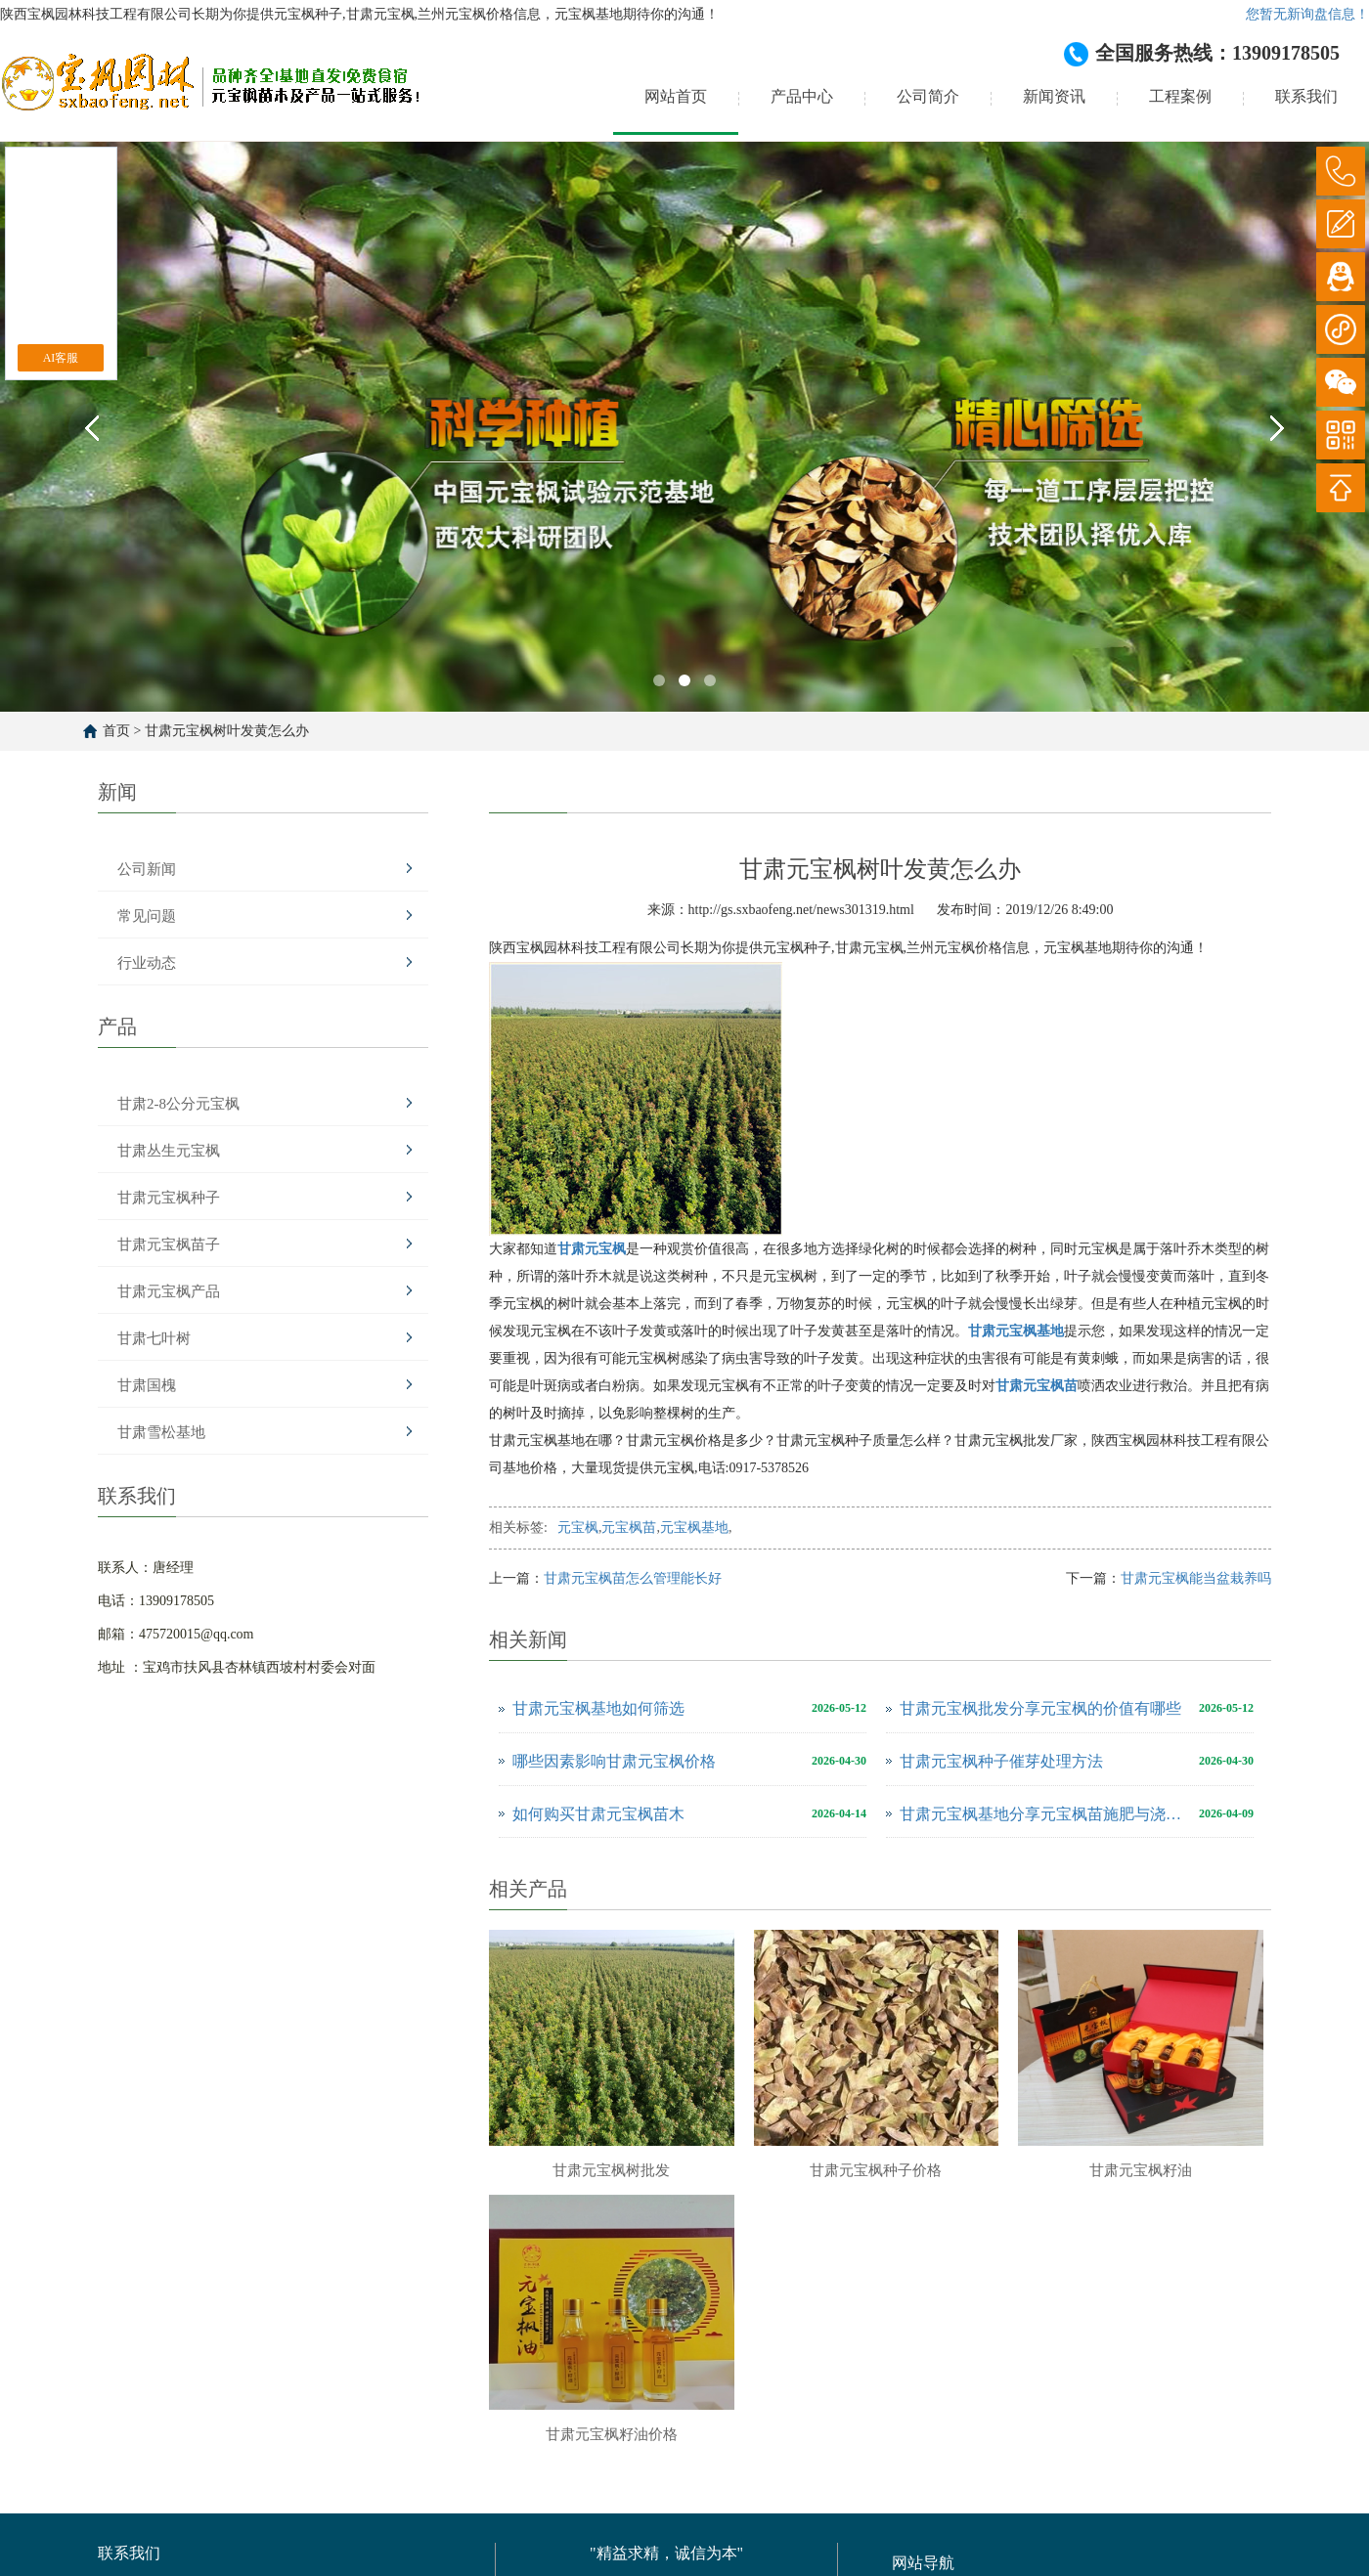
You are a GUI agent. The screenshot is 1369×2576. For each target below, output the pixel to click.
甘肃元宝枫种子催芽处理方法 (1001, 1761)
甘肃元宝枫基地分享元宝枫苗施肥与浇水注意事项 (1044, 1814)
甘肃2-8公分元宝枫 (178, 1104)
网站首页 (675, 96)
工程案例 (1180, 96)
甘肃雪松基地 (161, 1432)
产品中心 (802, 96)
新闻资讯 (1054, 96)
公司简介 (928, 96)
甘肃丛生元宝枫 (168, 1150)
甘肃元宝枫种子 (168, 1197)
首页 (116, 730)
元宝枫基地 (694, 1527)
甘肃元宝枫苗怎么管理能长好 (633, 1578)
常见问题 (146, 916)
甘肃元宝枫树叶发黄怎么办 (227, 730)
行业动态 (146, 963)
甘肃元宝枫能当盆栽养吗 (1196, 1578)
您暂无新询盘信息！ (1307, 14)
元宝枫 (577, 1527)
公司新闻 (146, 869)
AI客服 (61, 358)
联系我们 (1306, 96)
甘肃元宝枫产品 (168, 1291)
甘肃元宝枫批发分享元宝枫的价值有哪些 (1040, 1708)
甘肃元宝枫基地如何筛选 (598, 1708)
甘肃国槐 (146, 1385)
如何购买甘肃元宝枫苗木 (598, 1814)
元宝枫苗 (628, 1527)
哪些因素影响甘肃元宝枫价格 (614, 1761)
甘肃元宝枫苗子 (168, 1244)
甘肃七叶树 (154, 1338)
